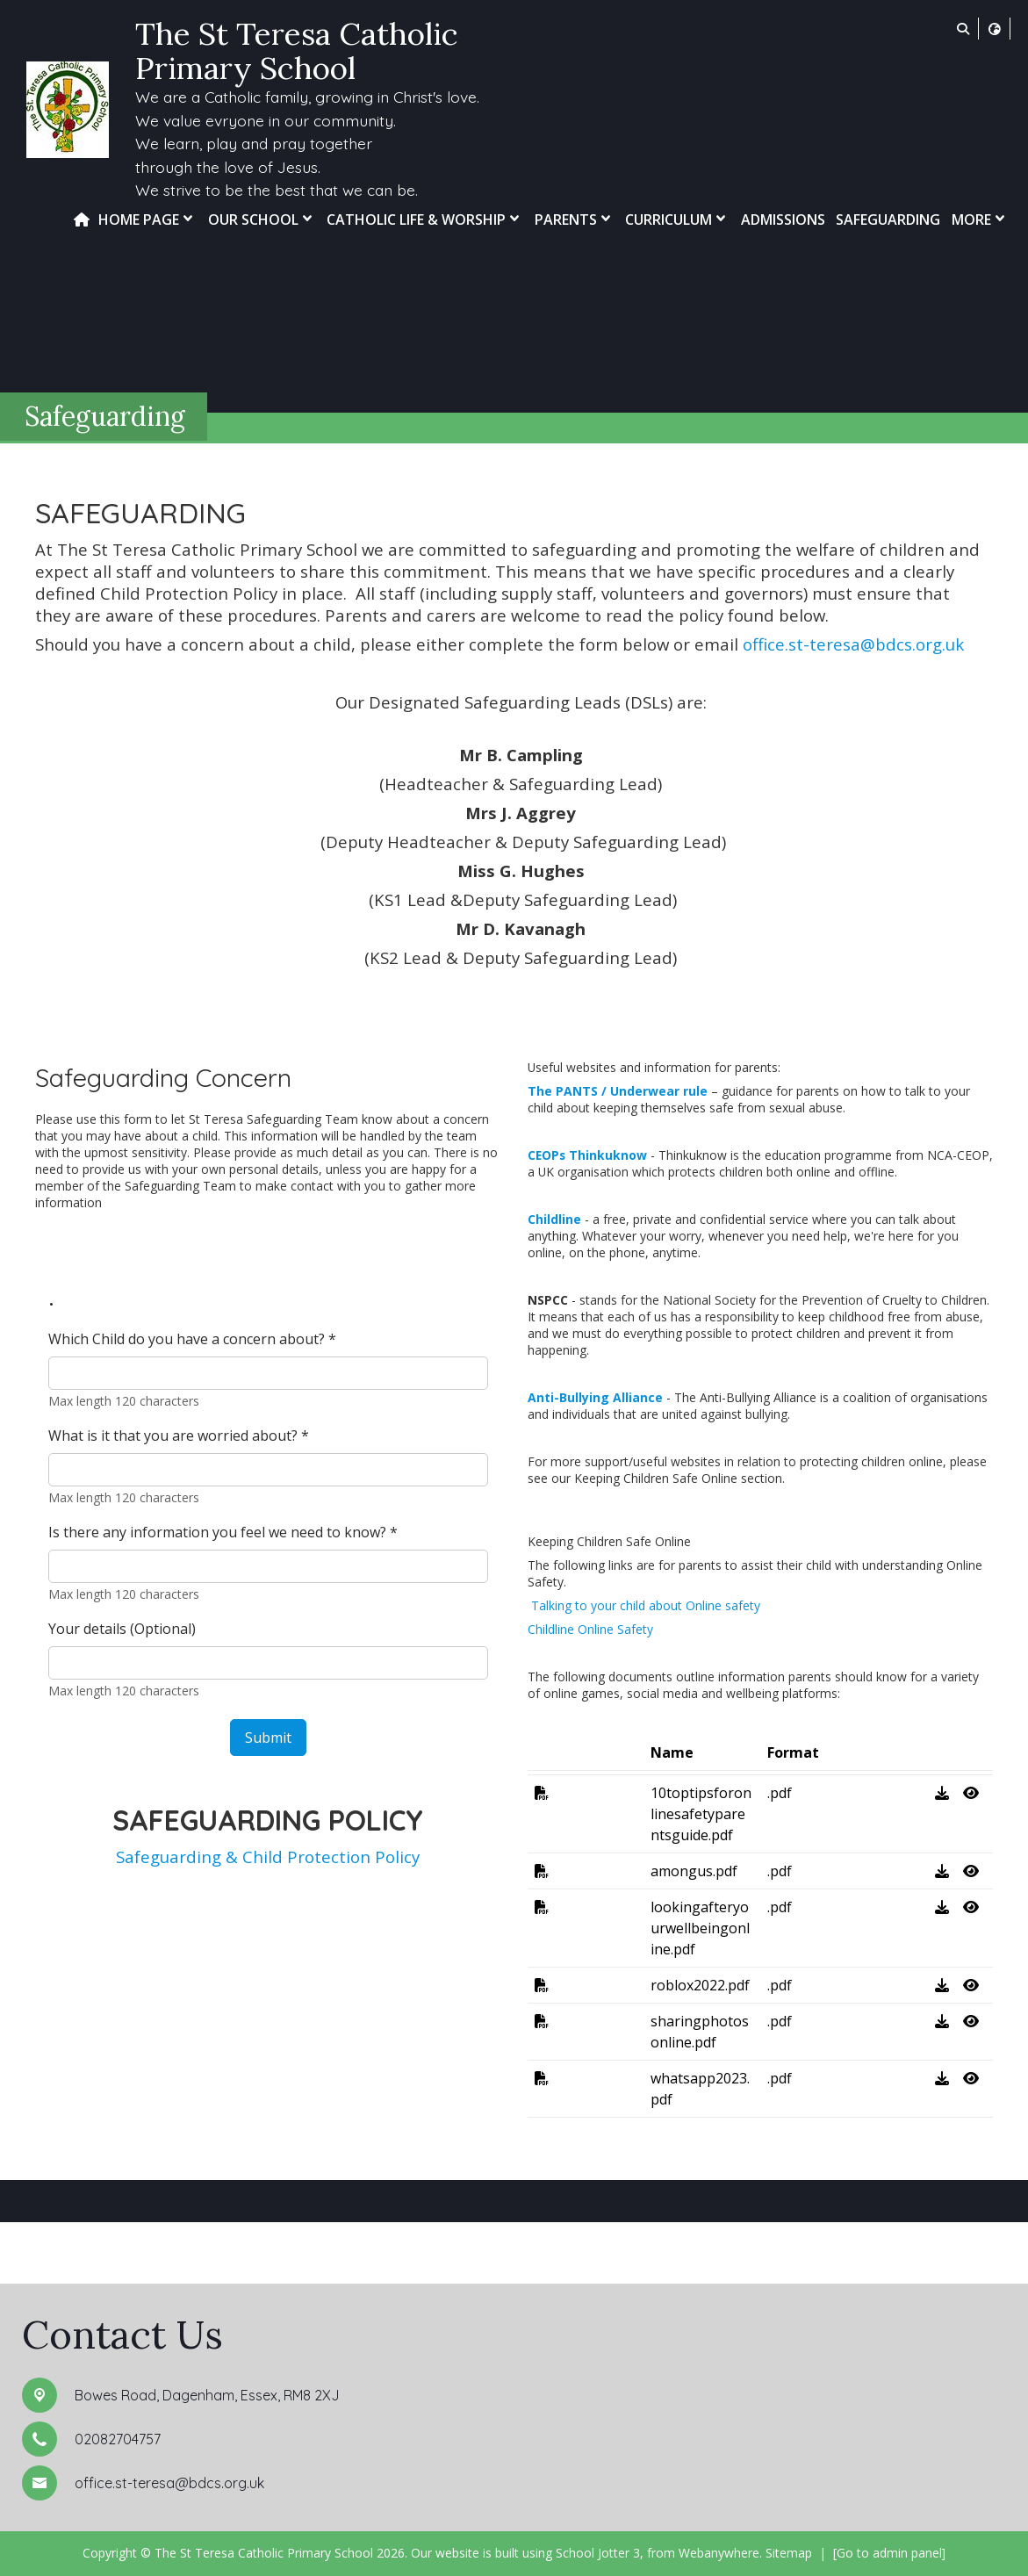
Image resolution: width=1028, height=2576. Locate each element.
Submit (268, 1737)
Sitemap (789, 2552)
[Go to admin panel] (889, 2552)
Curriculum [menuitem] (677, 218)
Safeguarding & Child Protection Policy (268, 1856)
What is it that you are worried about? (178, 1435)
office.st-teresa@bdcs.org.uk (853, 644)
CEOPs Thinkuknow (587, 1155)
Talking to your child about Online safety (644, 1605)
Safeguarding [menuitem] (888, 219)
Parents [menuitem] (575, 218)
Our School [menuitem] (262, 218)
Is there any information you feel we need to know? (223, 1532)
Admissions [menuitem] (783, 219)
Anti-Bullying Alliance (595, 1397)
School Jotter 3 (598, 2552)
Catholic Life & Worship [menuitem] (425, 218)
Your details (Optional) (122, 1628)
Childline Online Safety (590, 1629)
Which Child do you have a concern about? (192, 1339)
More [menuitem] (980, 218)
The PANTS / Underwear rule (618, 1091)
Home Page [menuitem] (147, 218)
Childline (554, 1219)
